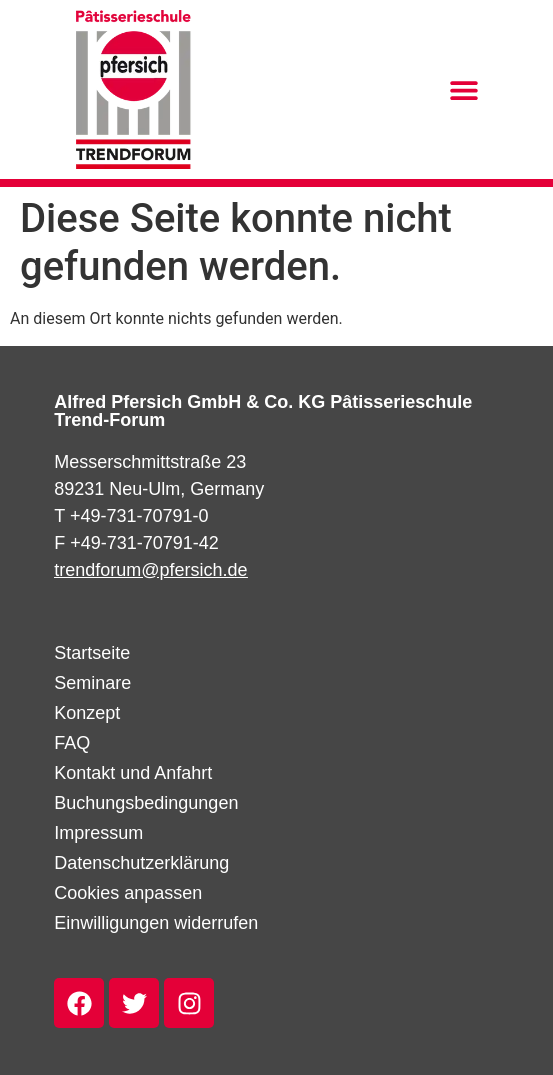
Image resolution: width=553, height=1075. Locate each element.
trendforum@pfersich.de (150, 570)
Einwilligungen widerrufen (156, 923)
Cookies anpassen (128, 893)
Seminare (92, 683)
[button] (463, 89)
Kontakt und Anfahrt (133, 773)
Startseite (92, 653)
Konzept (87, 713)
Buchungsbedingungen (146, 803)
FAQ (72, 743)
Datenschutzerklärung (141, 863)
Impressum (98, 833)
